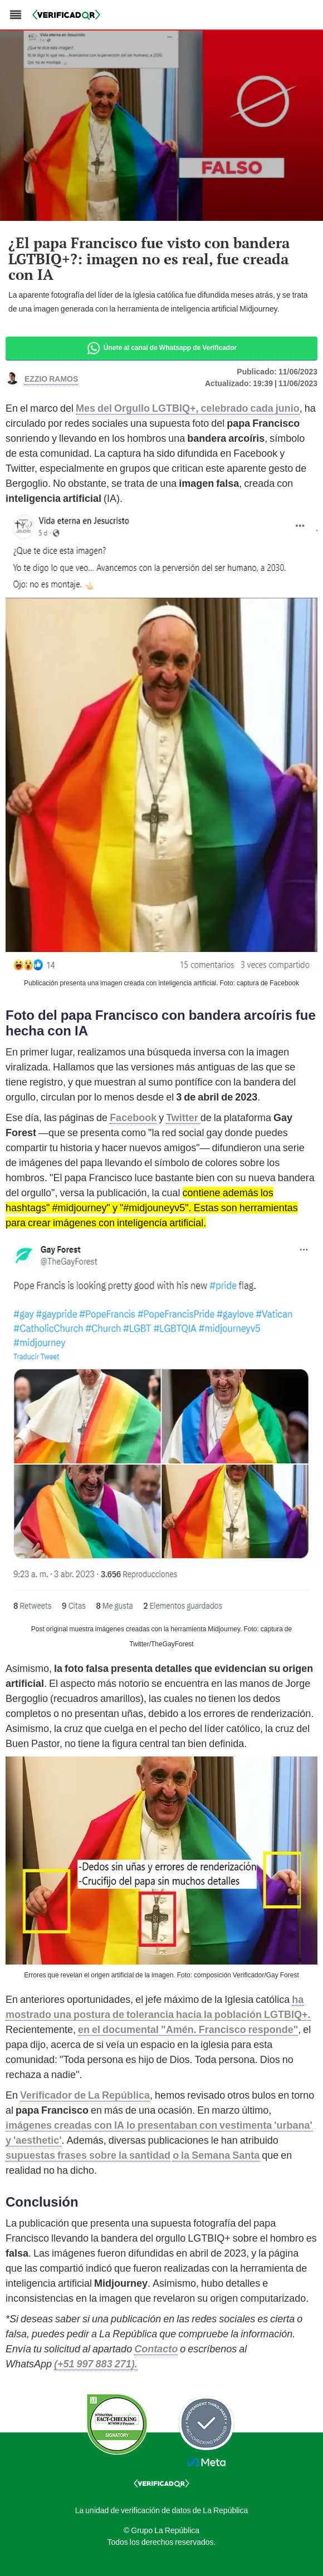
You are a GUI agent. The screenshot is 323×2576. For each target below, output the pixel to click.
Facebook (133, 1117)
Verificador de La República (85, 2095)
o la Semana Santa (216, 2155)
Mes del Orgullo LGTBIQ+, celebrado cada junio (188, 408)
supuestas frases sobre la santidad (88, 2155)
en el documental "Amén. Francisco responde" (188, 2029)
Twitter (183, 1117)
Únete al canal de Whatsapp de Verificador (161, 348)
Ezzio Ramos (51, 377)
